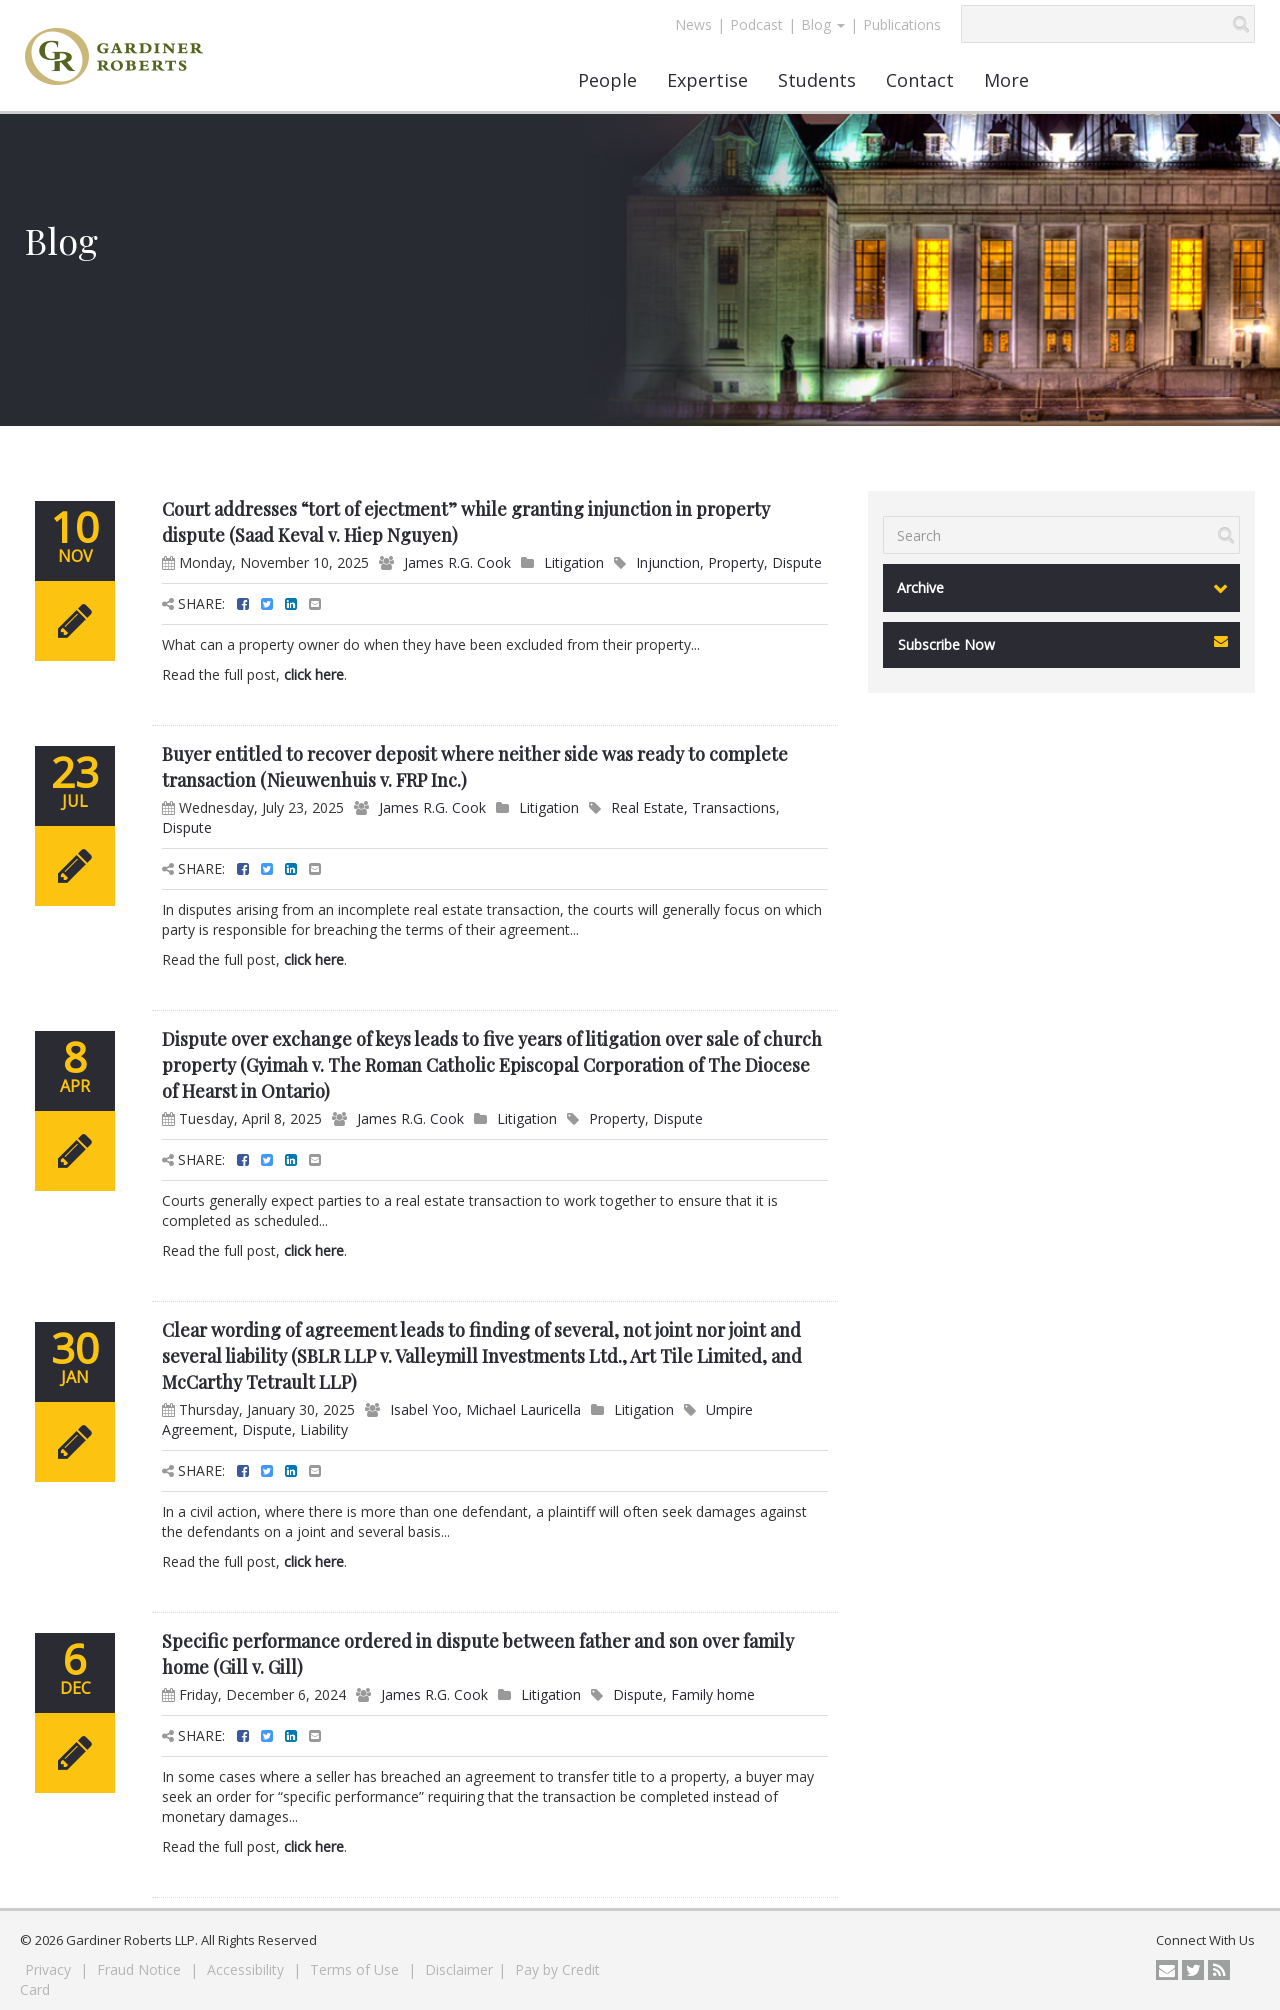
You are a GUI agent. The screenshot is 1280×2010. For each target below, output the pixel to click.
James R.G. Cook (457, 562)
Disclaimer (459, 1969)
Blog (823, 24)
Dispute (797, 562)
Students (817, 80)
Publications (902, 24)
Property (736, 562)
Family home (713, 1694)
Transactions (734, 807)
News (693, 24)
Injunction (668, 562)
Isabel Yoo (424, 1409)
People (607, 80)
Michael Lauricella (523, 1409)
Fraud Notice (141, 1969)
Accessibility (247, 1969)
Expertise (707, 80)
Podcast (756, 24)
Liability (324, 1429)
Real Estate (647, 807)
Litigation (574, 562)
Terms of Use (356, 1969)
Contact (920, 80)
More (1006, 80)
